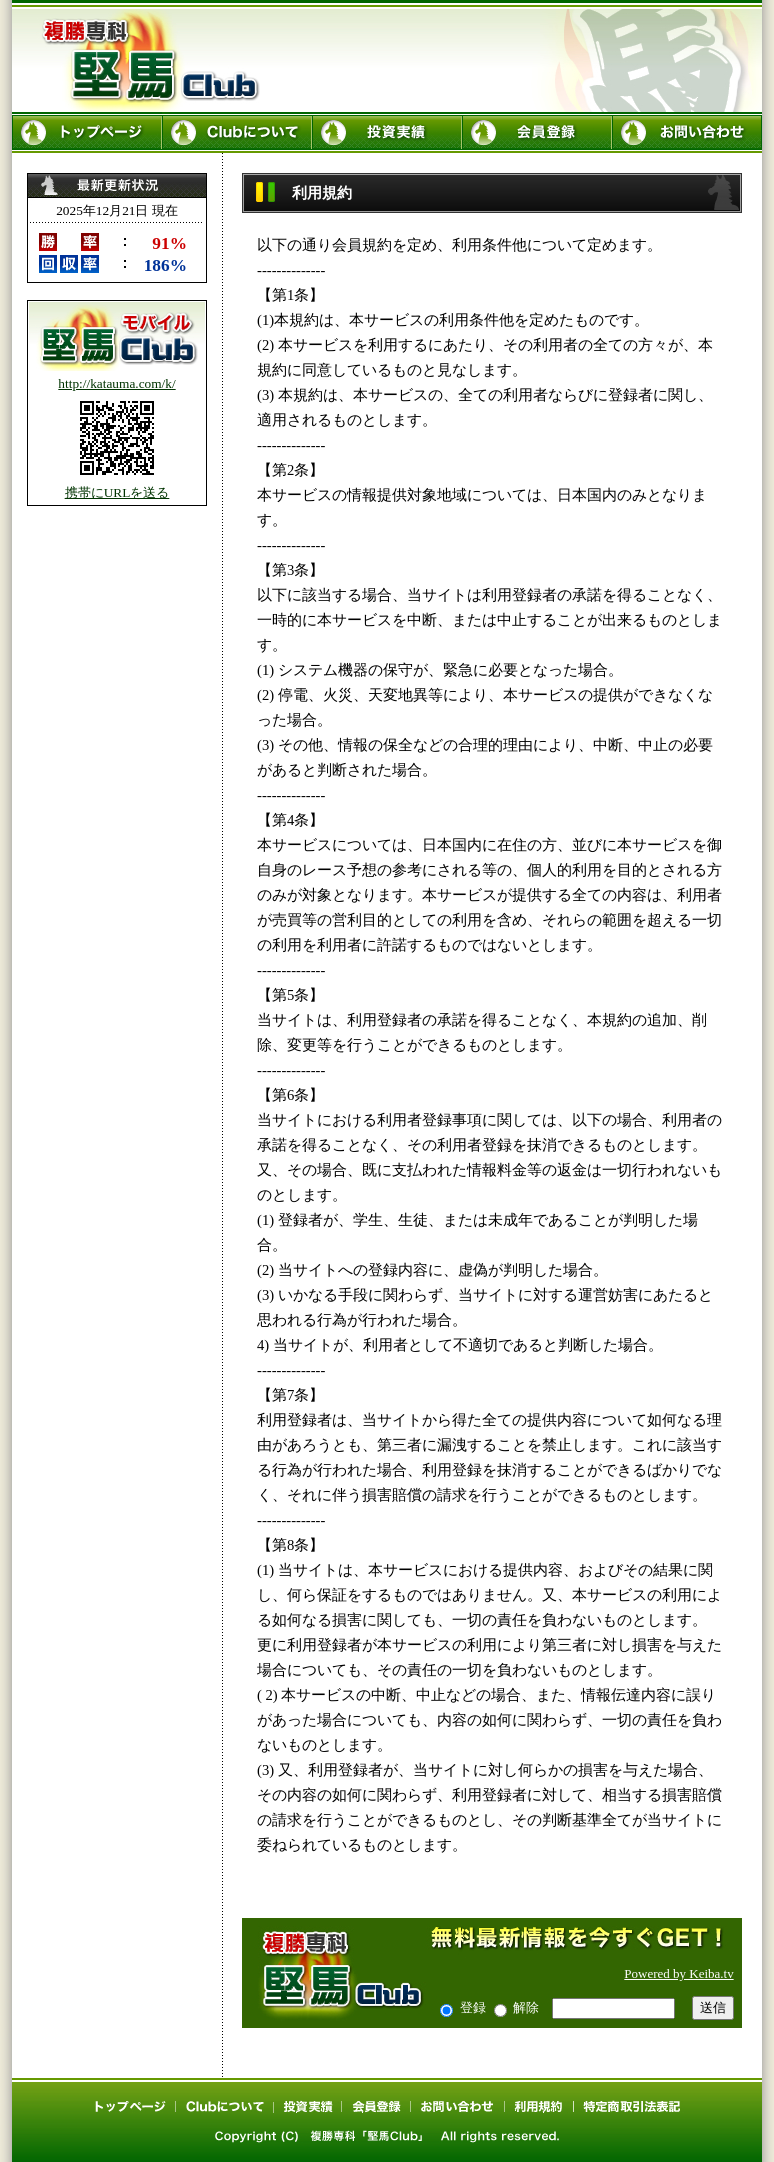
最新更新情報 (117, 228)
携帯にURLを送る (117, 492)
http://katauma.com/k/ (116, 383)
